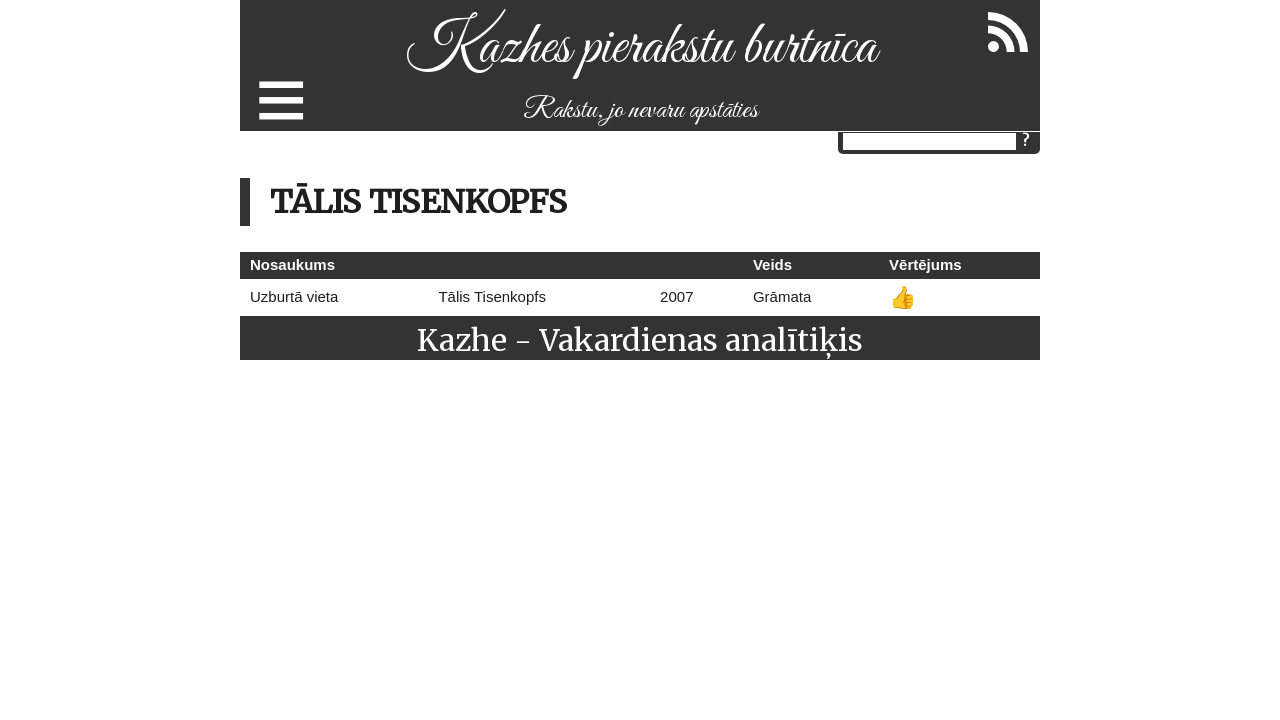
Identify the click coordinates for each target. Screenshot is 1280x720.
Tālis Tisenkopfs (492, 296)
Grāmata (782, 296)
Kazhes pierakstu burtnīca (640, 48)
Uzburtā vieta (294, 296)
